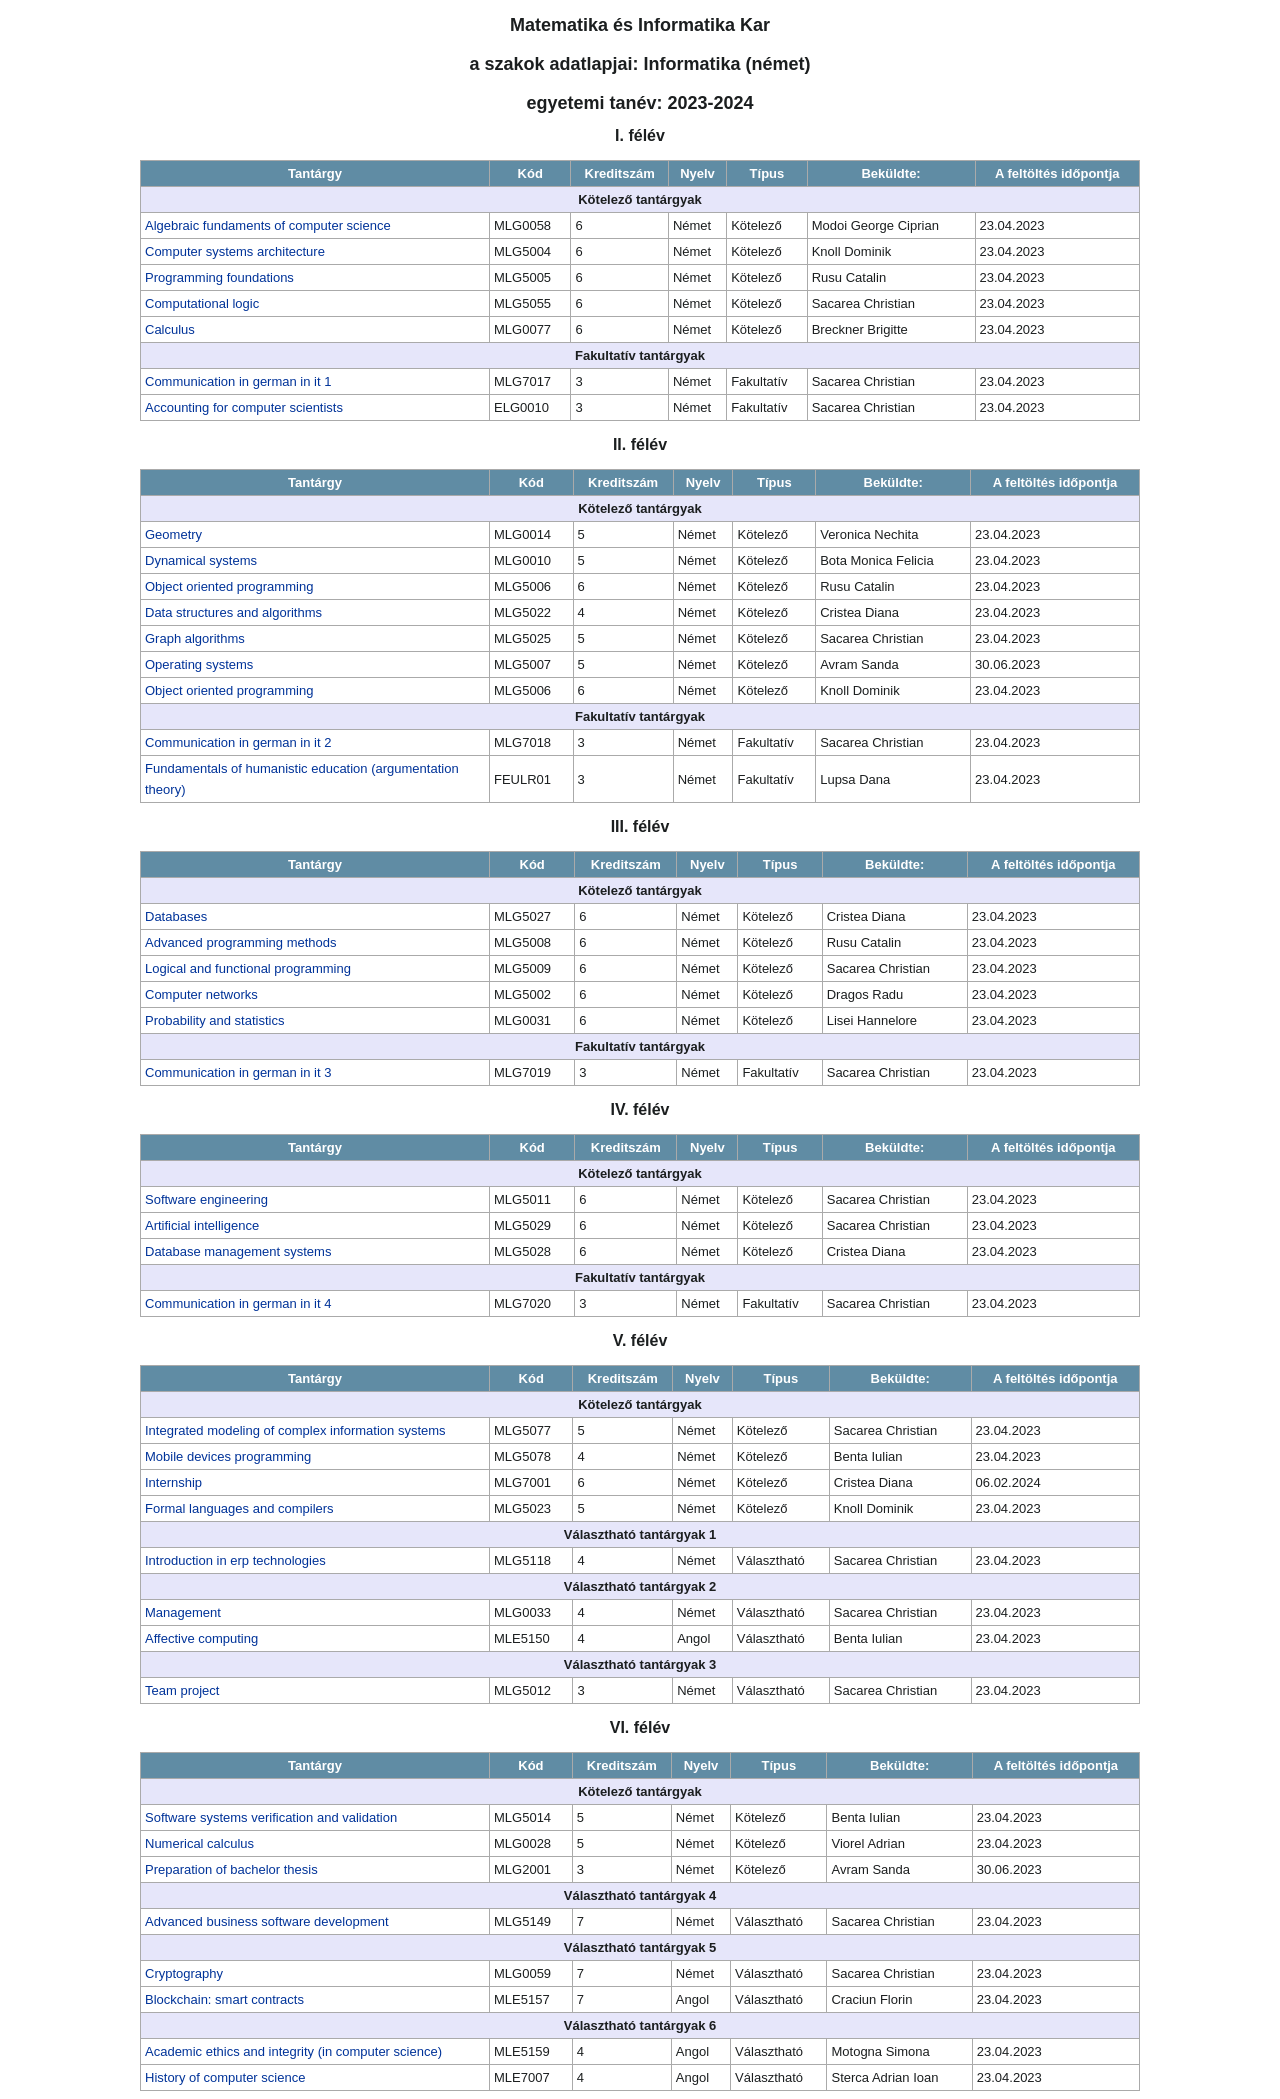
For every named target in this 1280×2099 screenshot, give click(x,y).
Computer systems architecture (235, 251)
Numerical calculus (199, 1843)
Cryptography (184, 1973)
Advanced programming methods (241, 942)
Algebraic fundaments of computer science (268, 225)
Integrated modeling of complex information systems (295, 1430)
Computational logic (202, 303)
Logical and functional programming (248, 968)
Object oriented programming (229, 586)
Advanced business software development (267, 1921)
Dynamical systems (201, 560)
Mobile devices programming (228, 1456)
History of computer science (225, 2077)
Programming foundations (219, 277)
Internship (173, 1482)
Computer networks (201, 994)
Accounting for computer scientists (244, 407)
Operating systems (199, 664)
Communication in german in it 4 (238, 1303)
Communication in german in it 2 (238, 742)
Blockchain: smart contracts (224, 1999)
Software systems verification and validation (271, 1817)
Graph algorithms (195, 638)
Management (183, 1612)
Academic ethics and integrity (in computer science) (293, 2051)
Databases (176, 916)
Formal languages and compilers (239, 1508)
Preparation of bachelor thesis (231, 1869)
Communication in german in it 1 (238, 381)
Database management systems (238, 1251)
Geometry (173, 534)
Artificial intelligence (202, 1225)
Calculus (170, 329)
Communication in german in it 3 (238, 1072)
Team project (182, 1690)
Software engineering (206, 1199)
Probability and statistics (214, 1020)
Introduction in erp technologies (235, 1560)
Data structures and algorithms (233, 612)
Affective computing (201, 1638)
